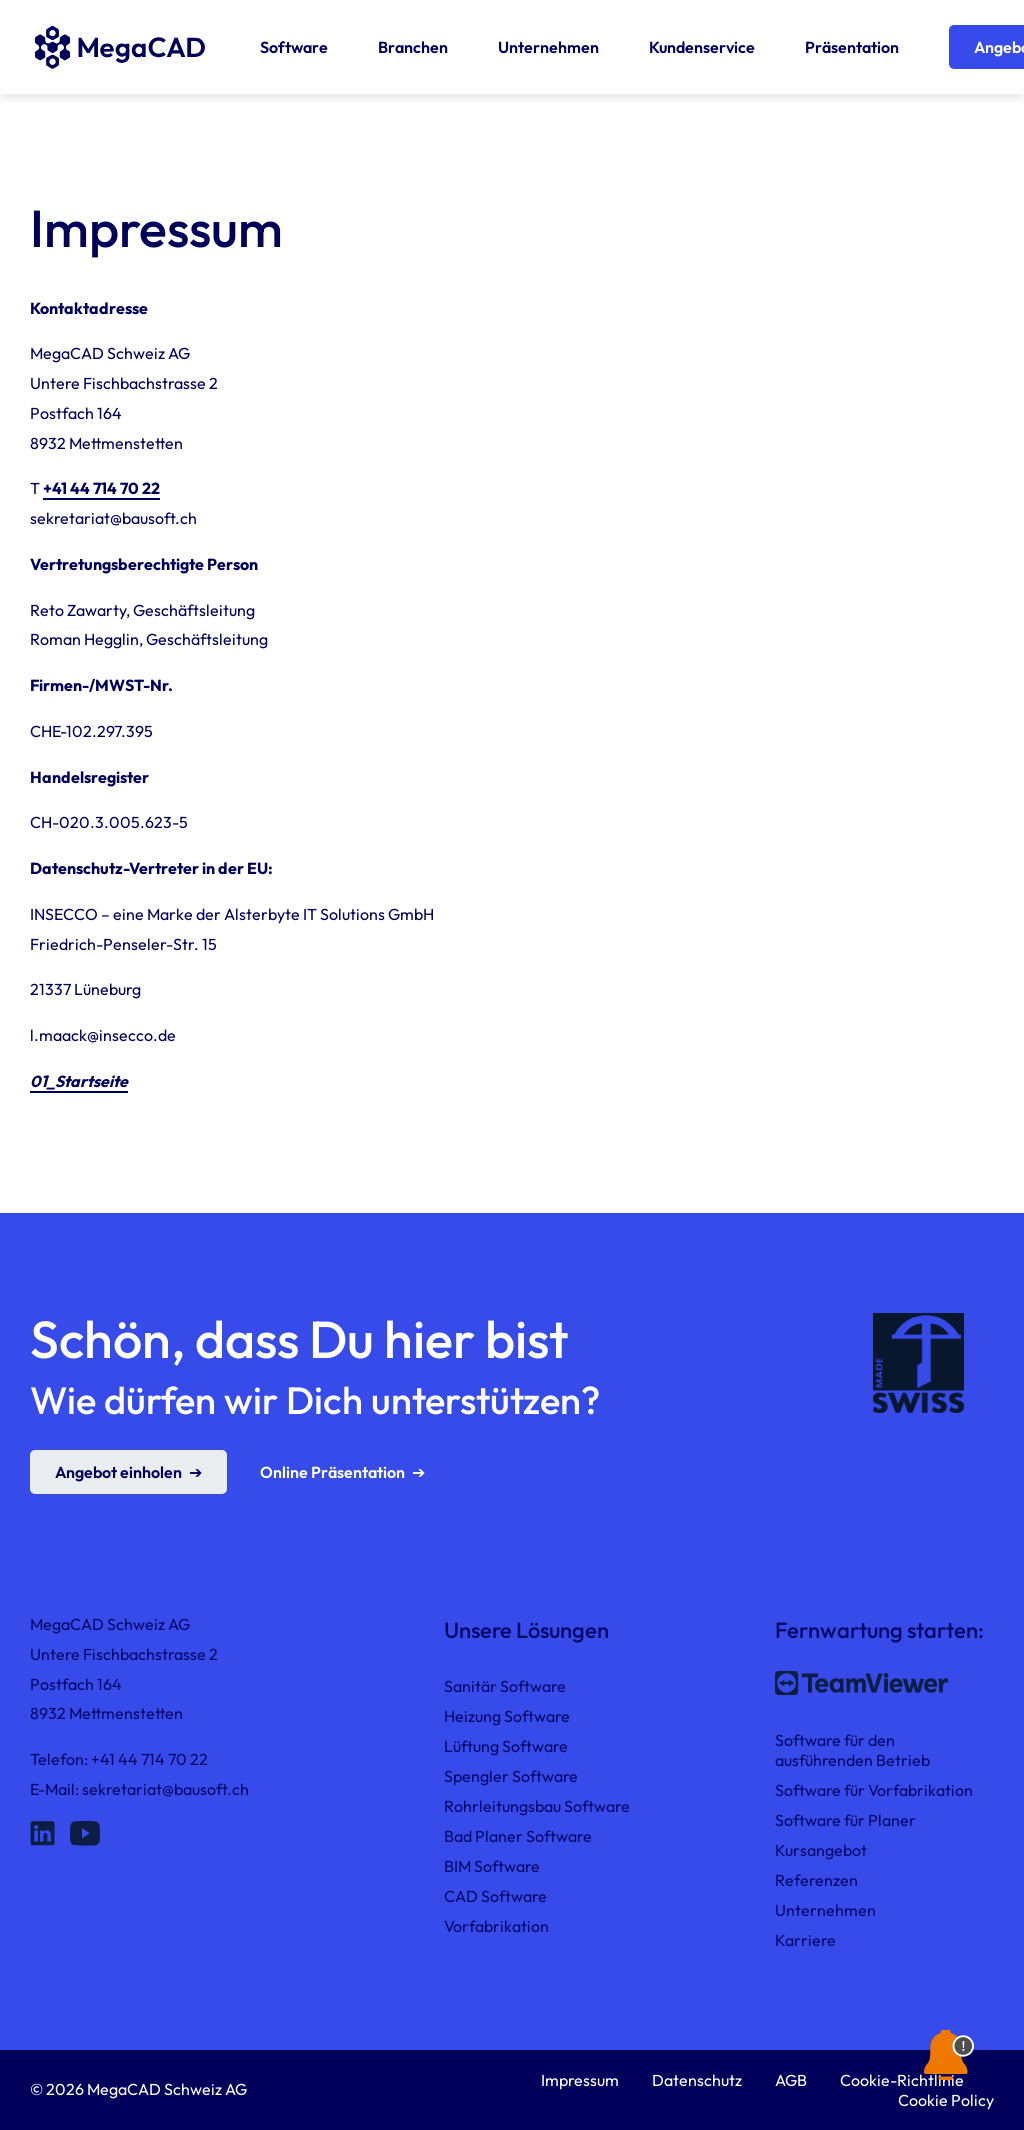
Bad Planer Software (518, 1836)
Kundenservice (702, 47)
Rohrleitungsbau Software (537, 1806)
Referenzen (816, 1880)
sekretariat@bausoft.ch (165, 1789)
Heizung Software (507, 1716)
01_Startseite (79, 1081)
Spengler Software (511, 1776)
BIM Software (492, 1866)
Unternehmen (548, 47)
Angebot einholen (118, 1472)
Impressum (580, 2080)
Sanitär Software (505, 1686)
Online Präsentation (332, 1472)
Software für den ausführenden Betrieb (852, 1750)
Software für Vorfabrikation (874, 1790)
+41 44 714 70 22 (101, 488)
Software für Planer (845, 1820)
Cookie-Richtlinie (902, 2080)
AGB (791, 2080)
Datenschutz (697, 2080)
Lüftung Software (506, 1746)
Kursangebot (821, 1850)
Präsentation (852, 47)
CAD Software (495, 1896)
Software (294, 47)
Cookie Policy (946, 2100)
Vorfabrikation (496, 1926)
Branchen (413, 47)
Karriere (805, 1940)
